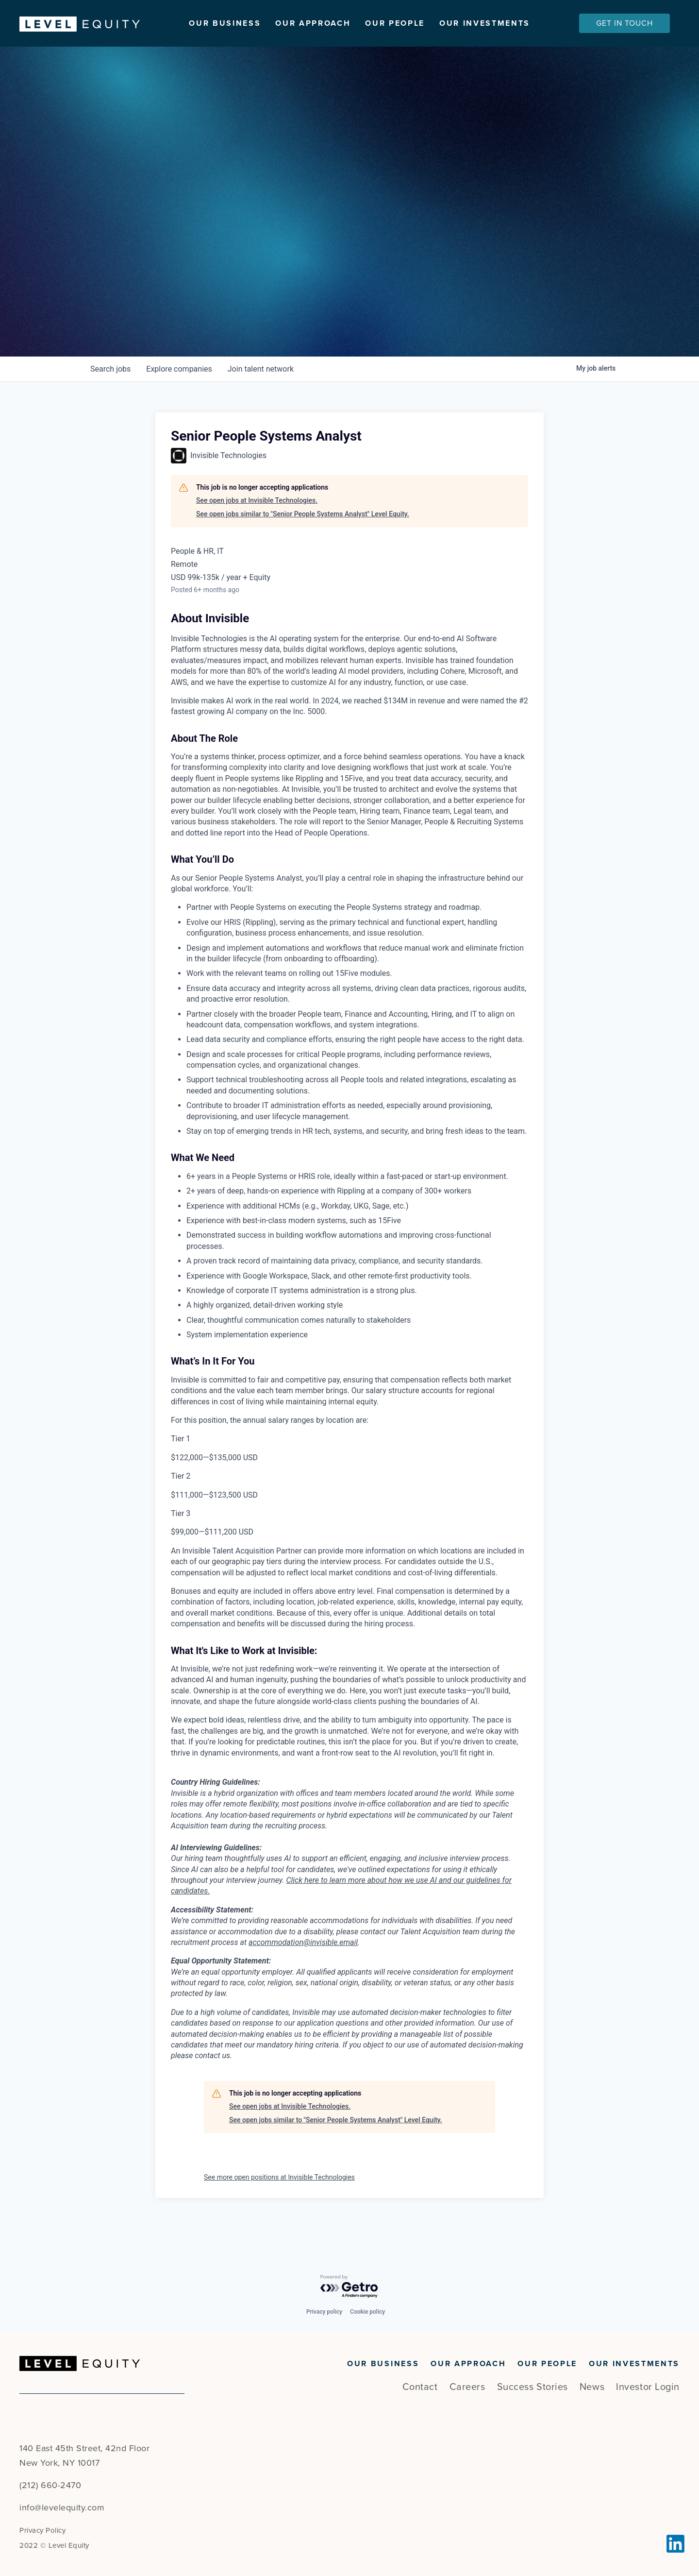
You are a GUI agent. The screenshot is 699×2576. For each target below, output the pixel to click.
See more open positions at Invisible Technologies (279, 2208)
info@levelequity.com (61, 2507)
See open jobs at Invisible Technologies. (256, 531)
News (592, 2387)
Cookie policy (367, 2311)
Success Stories (532, 2387)
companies (179, 399)
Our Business (225, 23)
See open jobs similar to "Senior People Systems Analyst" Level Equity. (302, 544)
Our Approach (312, 23)
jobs (110, 399)
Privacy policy (324, 2311)
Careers (467, 2387)
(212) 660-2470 (50, 2485)
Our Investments (484, 23)
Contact (420, 2387)
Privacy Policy (42, 2530)
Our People (395, 23)
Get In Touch (624, 23)
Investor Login (648, 2387)
